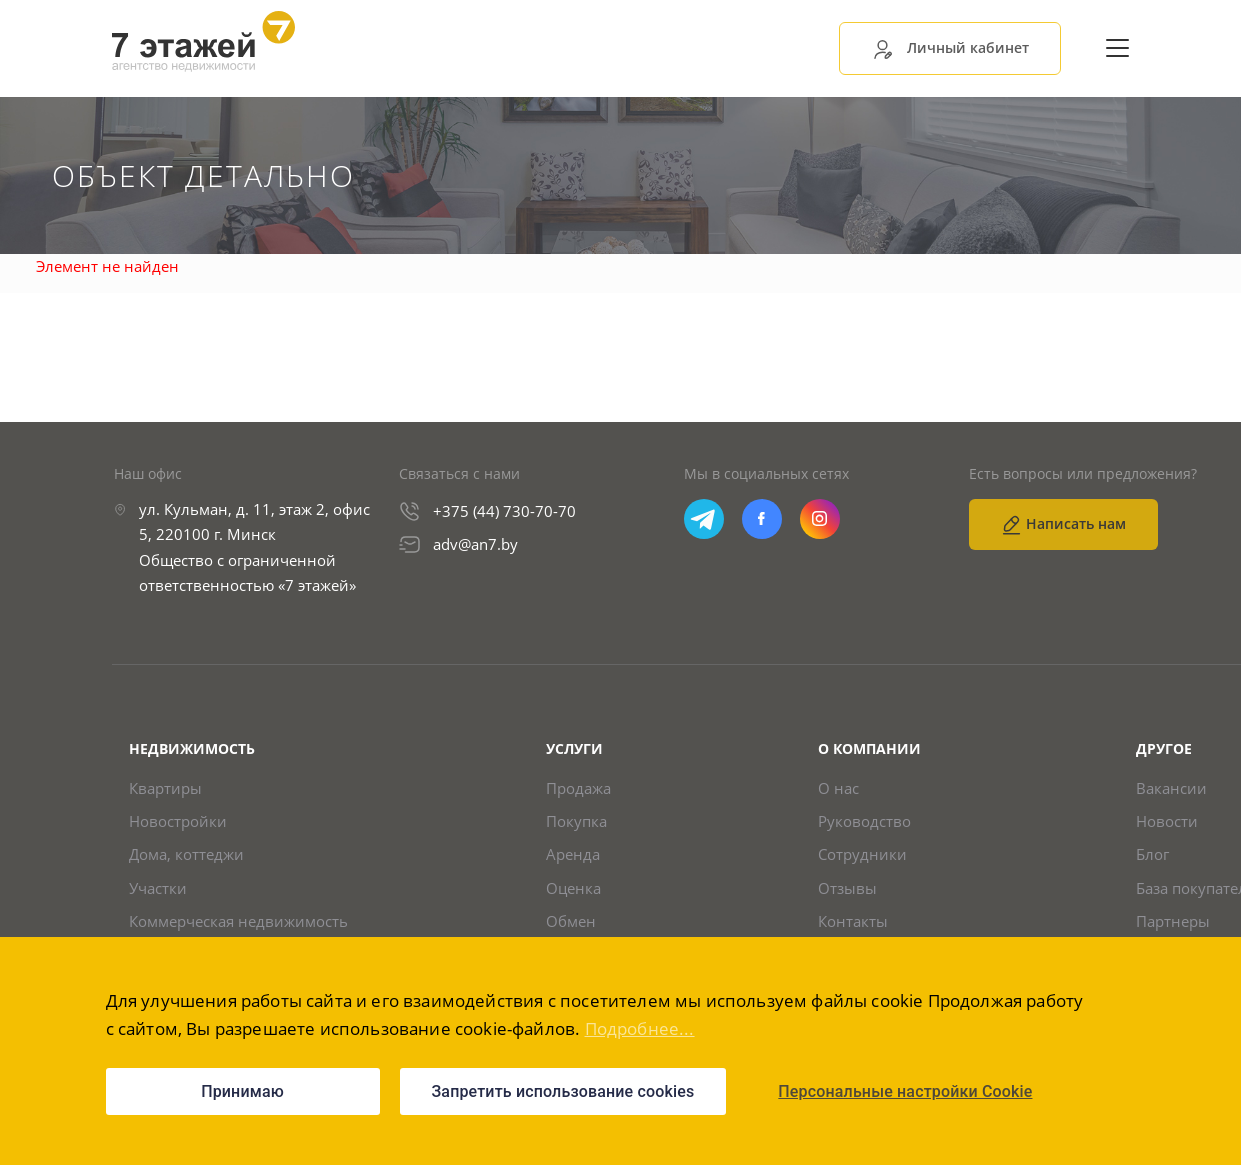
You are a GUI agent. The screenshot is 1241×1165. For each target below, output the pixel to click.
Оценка (573, 888)
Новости (1167, 821)
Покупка (576, 821)
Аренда (573, 855)
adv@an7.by (475, 544)
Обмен (571, 922)
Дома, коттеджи (186, 855)
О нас (838, 788)
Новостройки (178, 821)
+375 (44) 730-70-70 (504, 511)
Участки (158, 888)
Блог (1152, 855)
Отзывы (847, 888)
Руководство (864, 821)
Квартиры (165, 788)
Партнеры (1173, 922)
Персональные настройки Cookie (905, 1091)
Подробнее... (640, 1028)
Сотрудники (862, 855)
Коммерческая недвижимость (238, 922)
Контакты (853, 922)
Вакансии (1171, 788)
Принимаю (242, 1091)
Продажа (578, 788)
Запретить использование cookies (563, 1091)
